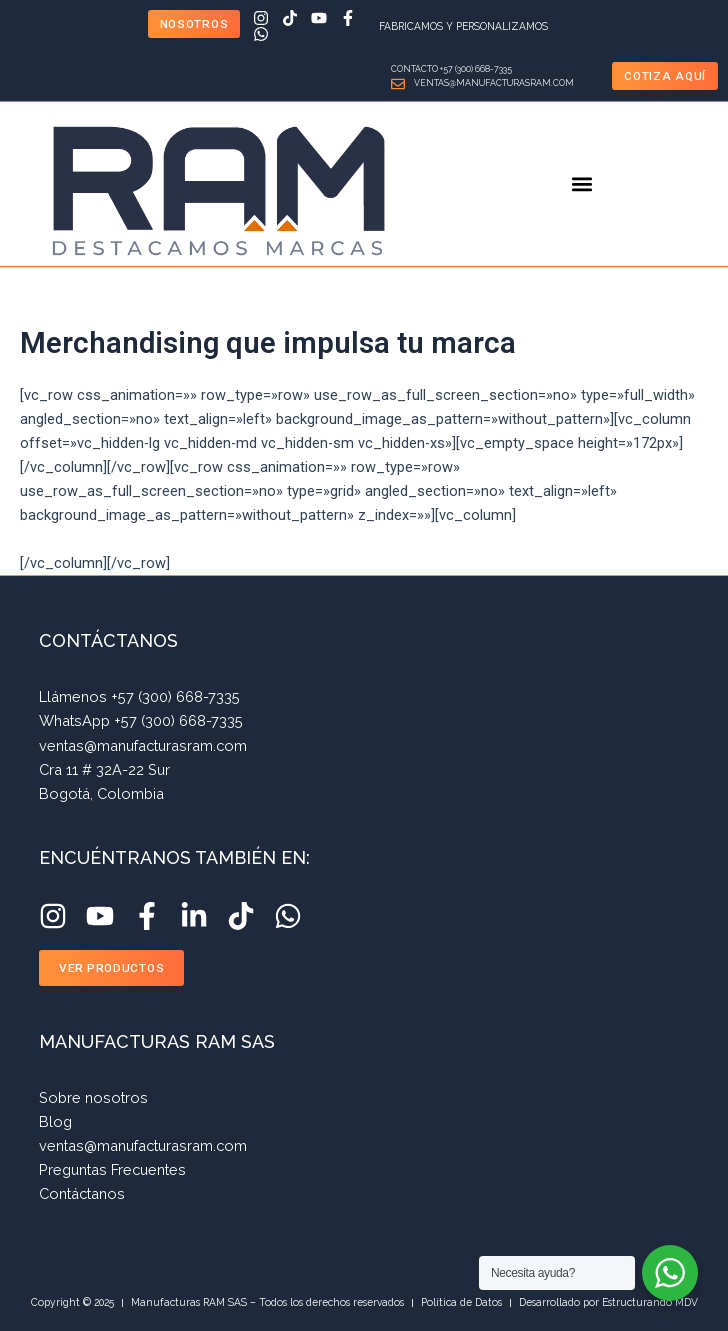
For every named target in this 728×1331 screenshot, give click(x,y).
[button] (582, 184)
